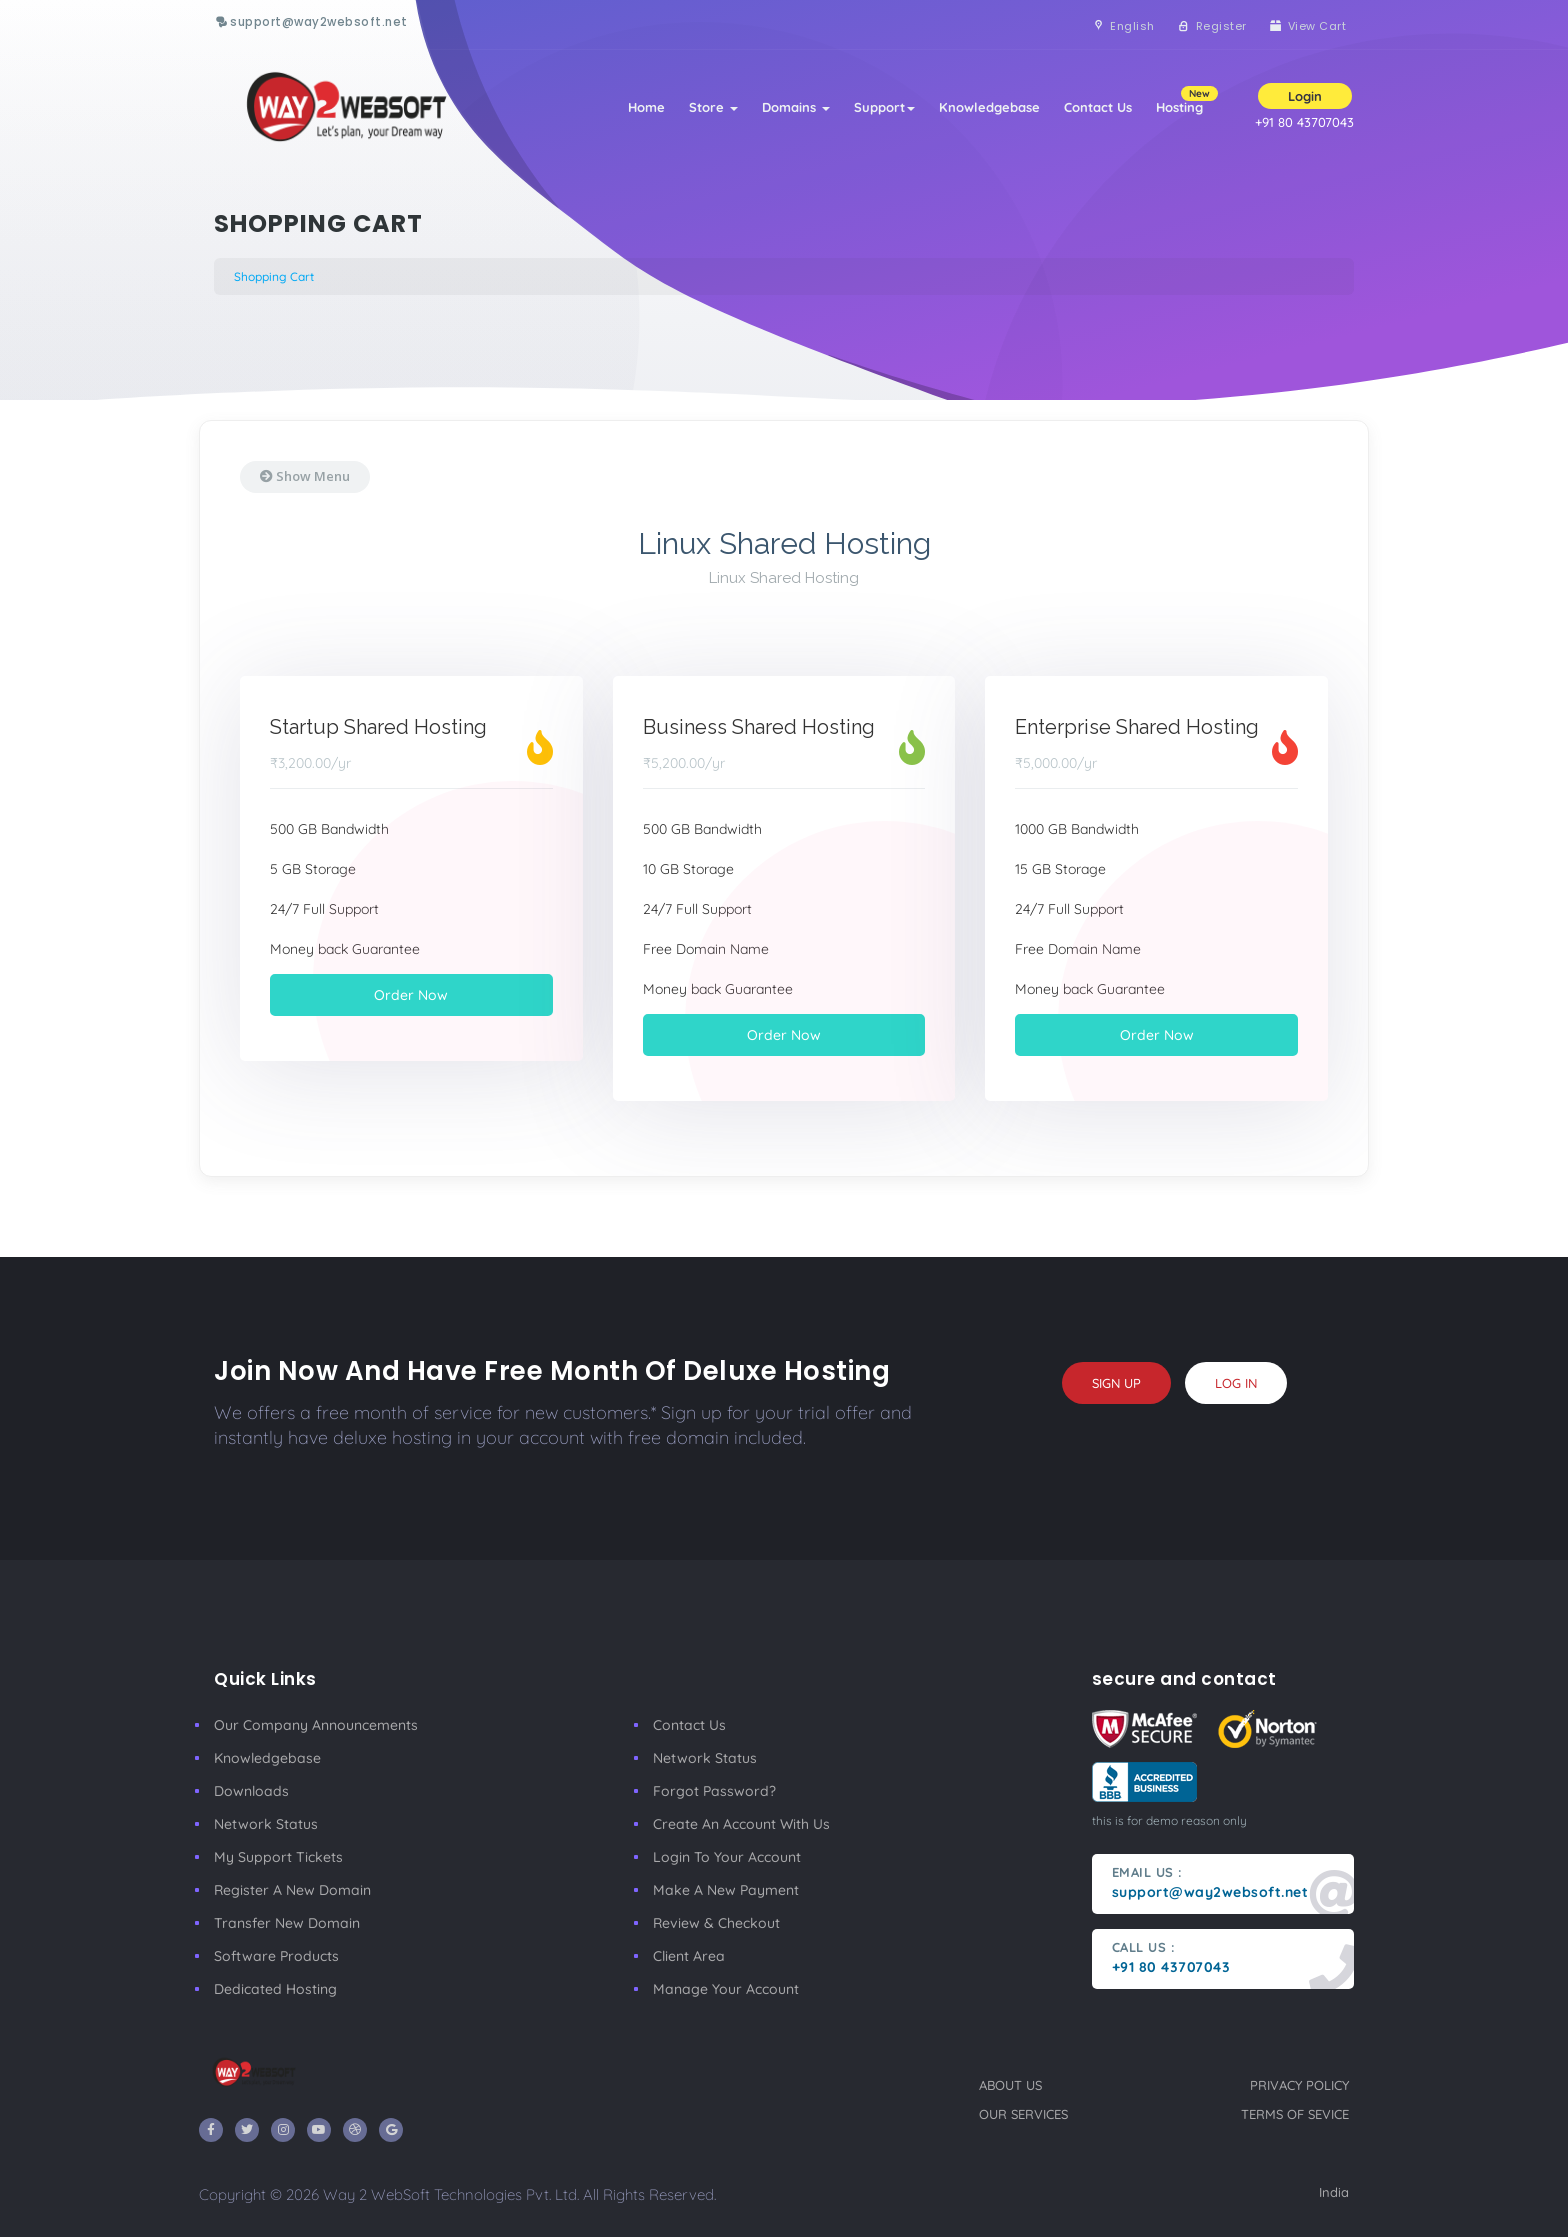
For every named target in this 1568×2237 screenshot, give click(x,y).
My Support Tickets (278, 1857)
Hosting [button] (1185, 100)
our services (1023, 2114)
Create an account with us (741, 1824)
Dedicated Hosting (275, 1989)
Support (884, 107)
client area (689, 1956)
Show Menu (305, 476)
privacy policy (1299, 2085)
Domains (796, 107)
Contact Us (1098, 107)
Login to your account (727, 1857)
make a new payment (726, 1890)
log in (1236, 1383)
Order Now (411, 995)
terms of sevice (1295, 2114)
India (1334, 2192)
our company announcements (316, 1725)
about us (1010, 2085)
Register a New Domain (292, 1890)
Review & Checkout (716, 1923)
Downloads (251, 1791)
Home (646, 107)
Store (713, 107)
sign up (1116, 1383)
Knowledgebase (989, 107)
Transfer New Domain (287, 1923)
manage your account (726, 1989)
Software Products (276, 1956)
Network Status (266, 1824)
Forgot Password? (714, 1791)
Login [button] (1305, 96)
